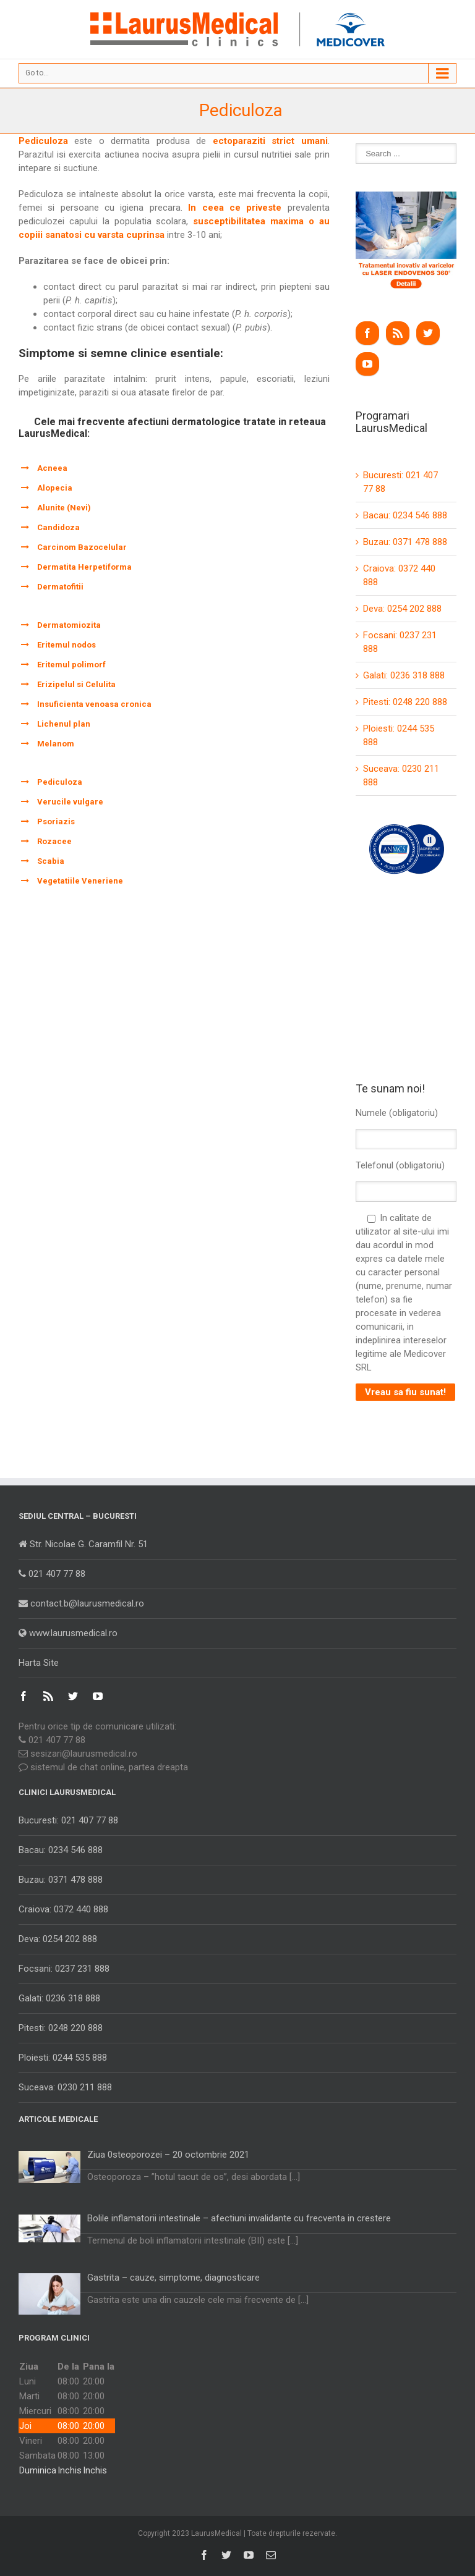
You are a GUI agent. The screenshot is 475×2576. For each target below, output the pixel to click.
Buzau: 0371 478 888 (405, 541)
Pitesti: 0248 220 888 (405, 701)
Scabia (50, 861)
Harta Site (39, 1662)
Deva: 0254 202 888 (402, 608)
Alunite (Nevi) (64, 507)
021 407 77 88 (52, 1573)
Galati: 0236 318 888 (404, 675)
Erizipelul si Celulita (76, 684)
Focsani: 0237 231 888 (64, 1968)
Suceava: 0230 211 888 (65, 2087)
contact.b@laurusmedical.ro (81, 1603)
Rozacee (54, 841)
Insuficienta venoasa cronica (94, 704)
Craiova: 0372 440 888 (63, 1909)
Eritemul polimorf (71, 664)
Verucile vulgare (70, 801)
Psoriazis (56, 821)
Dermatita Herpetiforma (84, 567)
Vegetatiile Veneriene (80, 880)
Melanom (55, 743)
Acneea (52, 468)
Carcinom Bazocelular (82, 547)
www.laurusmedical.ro (68, 1633)
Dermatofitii (60, 586)
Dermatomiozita (69, 625)
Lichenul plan (63, 723)
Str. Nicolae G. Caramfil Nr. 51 (83, 1544)
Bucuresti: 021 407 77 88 (68, 1820)
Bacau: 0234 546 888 (405, 515)
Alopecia (54, 487)
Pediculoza (59, 782)
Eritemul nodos (66, 644)
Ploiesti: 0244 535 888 (63, 2057)
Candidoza (58, 527)
